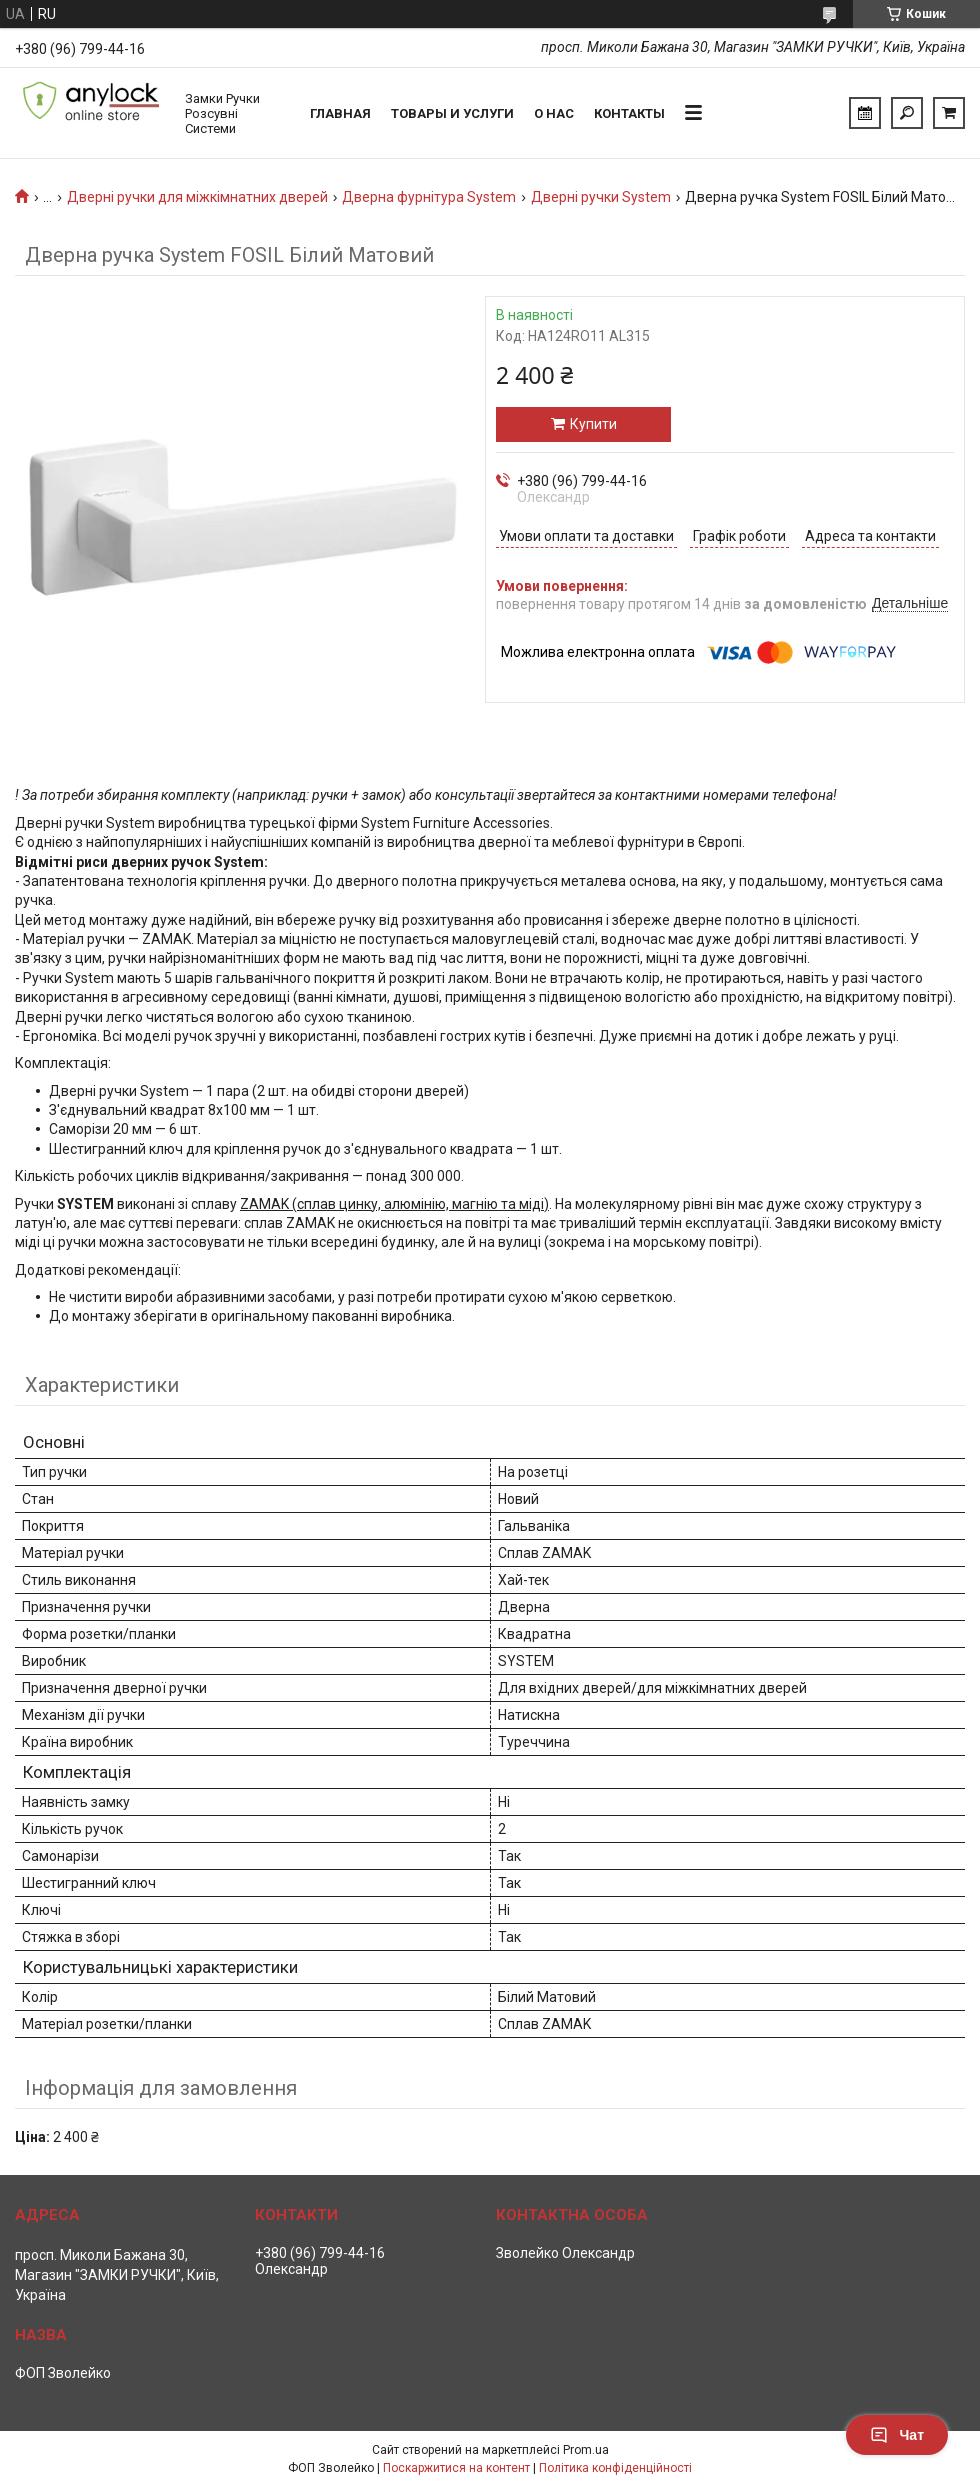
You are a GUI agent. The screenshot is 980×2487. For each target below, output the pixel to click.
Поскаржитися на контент (456, 2468)
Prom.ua (586, 2450)
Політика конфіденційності (615, 2468)
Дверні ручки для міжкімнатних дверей (197, 197)
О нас (554, 113)
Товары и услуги (452, 113)
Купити (593, 424)
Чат (897, 2435)
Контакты (629, 113)
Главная (340, 113)
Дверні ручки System (601, 197)
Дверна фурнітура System (429, 197)
